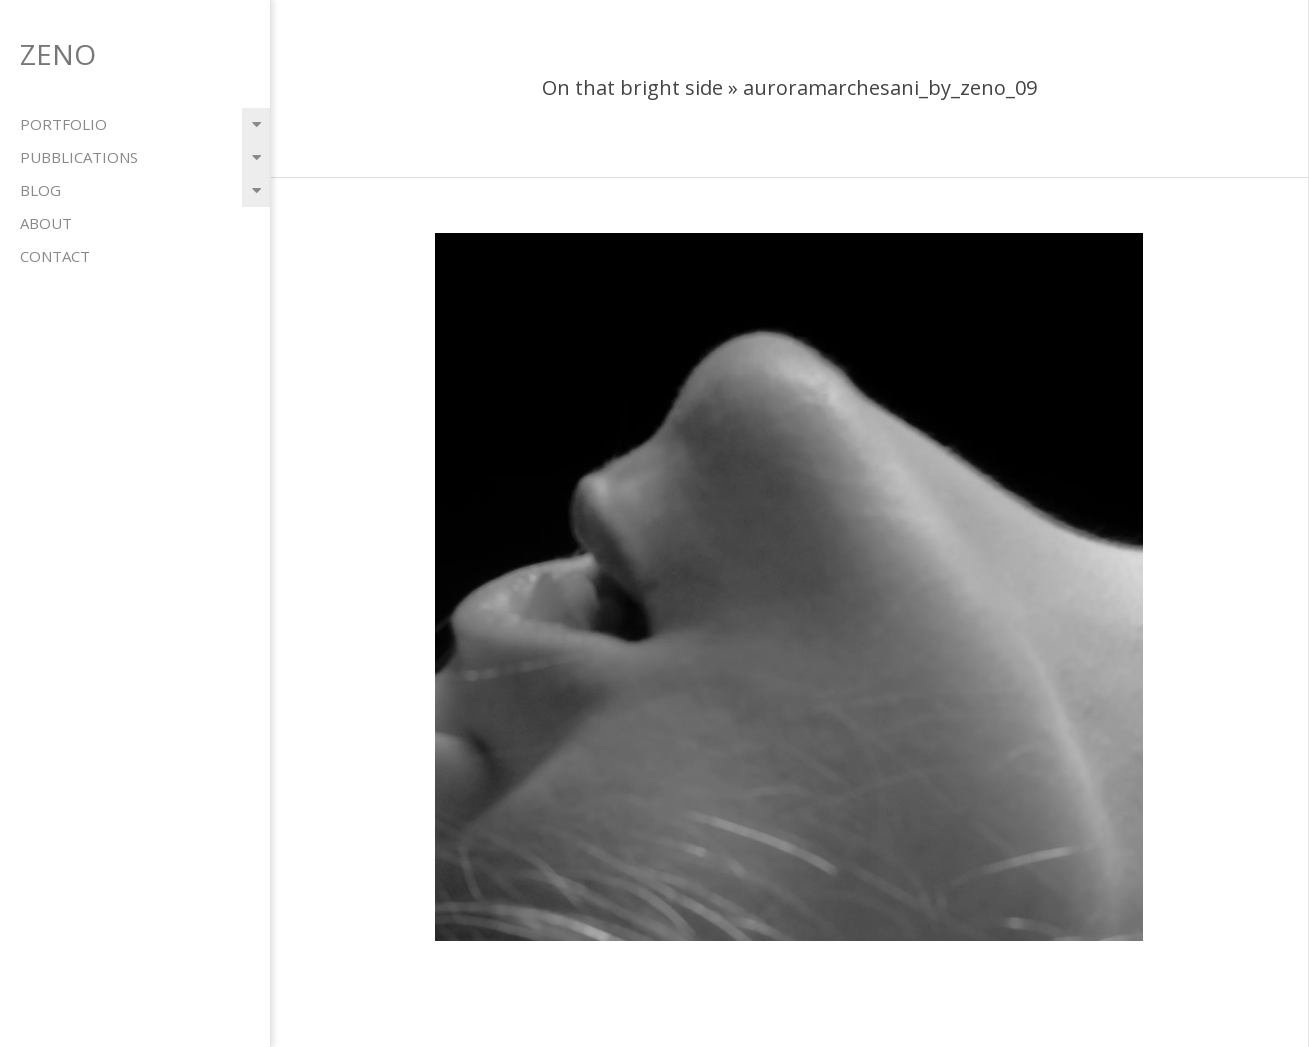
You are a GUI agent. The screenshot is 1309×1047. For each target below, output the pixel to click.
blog (40, 190)
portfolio (63, 124)
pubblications (79, 157)
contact (55, 256)
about (46, 223)
